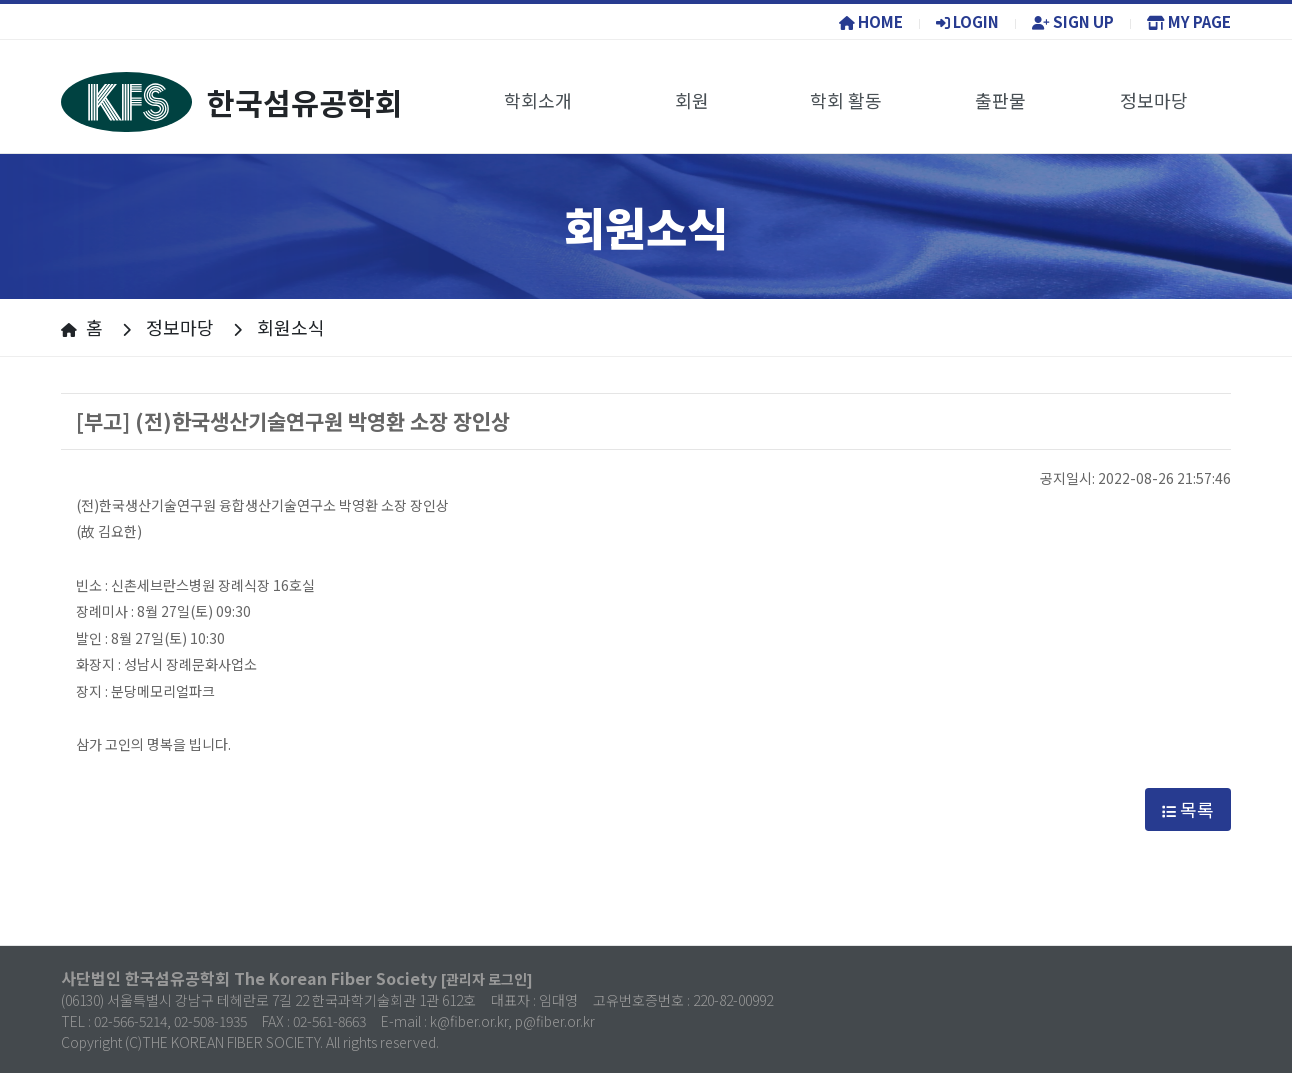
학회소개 (538, 100)
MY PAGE (1189, 21)
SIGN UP (1073, 21)
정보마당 (1154, 100)
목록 (1188, 809)
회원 (692, 100)
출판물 (1000, 100)
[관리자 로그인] (487, 979)
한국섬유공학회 (232, 102)
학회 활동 (846, 100)
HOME (871, 21)
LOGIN (967, 21)
